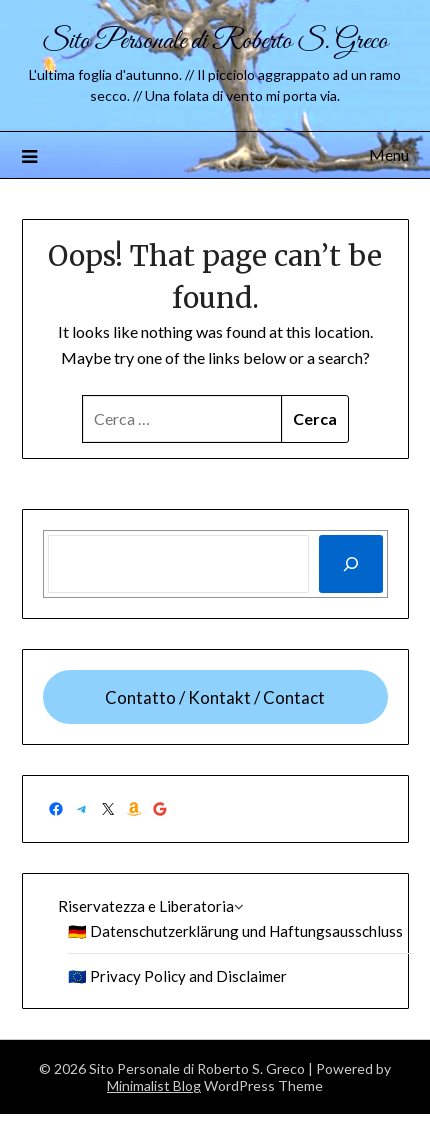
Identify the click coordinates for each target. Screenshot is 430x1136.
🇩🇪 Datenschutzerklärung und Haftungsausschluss (235, 931)
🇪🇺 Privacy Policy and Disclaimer (177, 976)
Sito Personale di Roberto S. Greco (215, 41)
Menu (389, 154)
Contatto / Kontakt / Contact (215, 697)
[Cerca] (351, 564)
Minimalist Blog (154, 1085)
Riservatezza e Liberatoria (146, 906)
